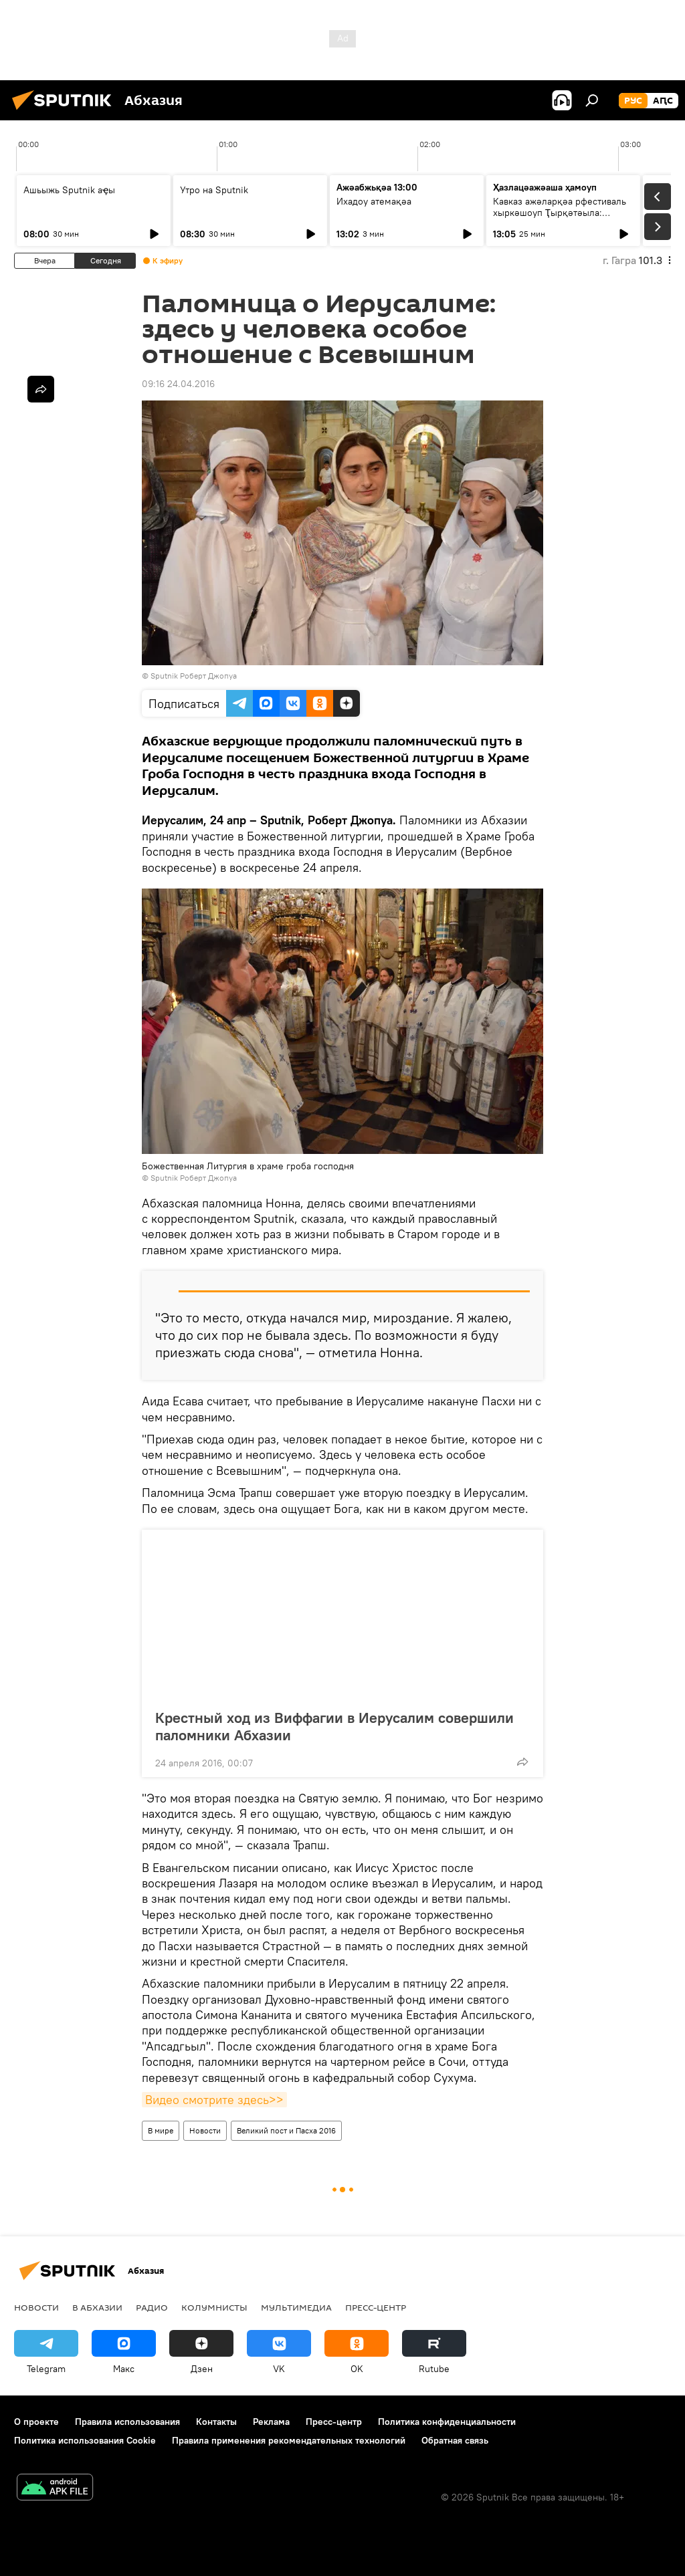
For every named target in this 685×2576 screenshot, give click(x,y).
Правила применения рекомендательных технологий (288, 2440)
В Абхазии (97, 2307)
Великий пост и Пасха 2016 (286, 2130)
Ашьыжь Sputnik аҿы (69, 190)
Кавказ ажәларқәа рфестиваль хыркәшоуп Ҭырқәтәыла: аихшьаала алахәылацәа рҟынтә (563, 212)
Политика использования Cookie (85, 2440)
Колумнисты (214, 2307)
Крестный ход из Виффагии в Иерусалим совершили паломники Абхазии (334, 1726)
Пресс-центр (375, 2307)
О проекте (36, 2422)
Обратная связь (454, 2440)
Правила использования (127, 2422)
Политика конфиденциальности (447, 2422)
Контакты (216, 2422)
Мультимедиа (296, 2307)
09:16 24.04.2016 (178, 384)
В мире (160, 2130)
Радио (152, 2307)
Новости (205, 2130)
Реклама (271, 2422)
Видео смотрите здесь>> (214, 2099)
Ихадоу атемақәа (373, 201)
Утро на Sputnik (214, 190)
